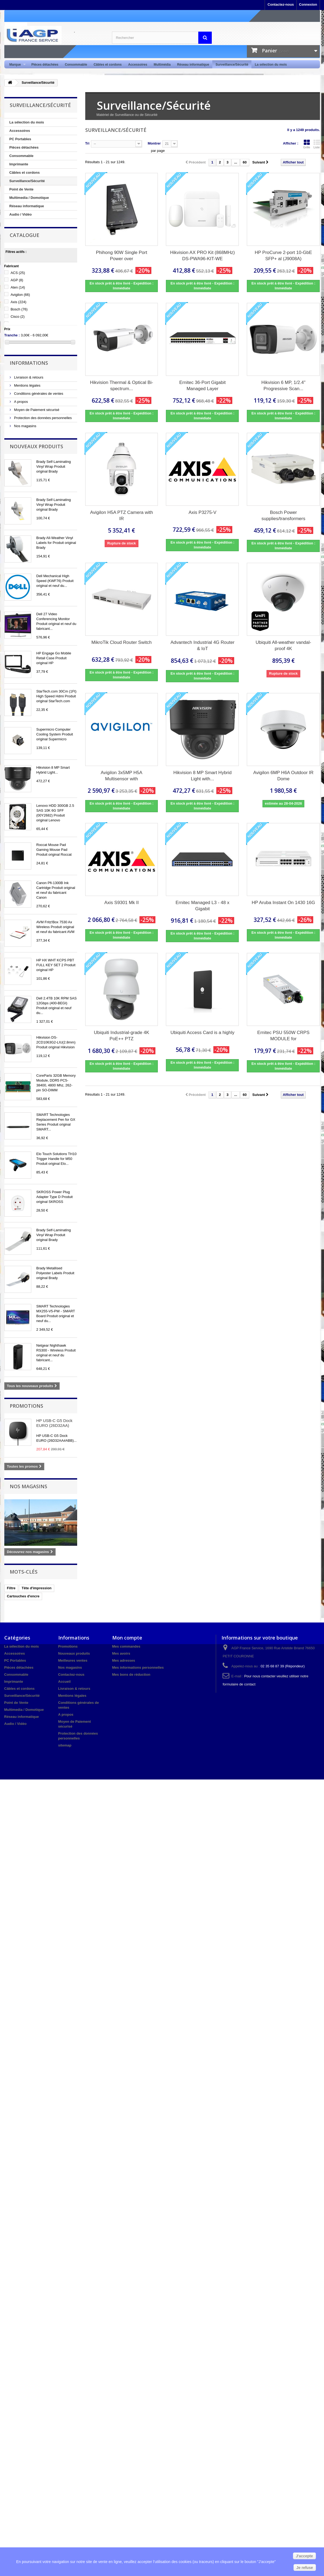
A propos (20, 402)
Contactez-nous (281, 4)
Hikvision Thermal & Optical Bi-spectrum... (121, 385)
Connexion (308, 4)
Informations (29, 363)
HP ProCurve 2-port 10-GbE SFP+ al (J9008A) (283, 255)
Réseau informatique (193, 64)
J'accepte (304, 2556)
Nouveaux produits (36, 446)
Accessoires (137, 64)
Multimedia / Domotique (29, 198)
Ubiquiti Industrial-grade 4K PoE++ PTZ (121, 1035)
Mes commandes (126, 1646)
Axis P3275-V (202, 512)
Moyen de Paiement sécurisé (36, 410)
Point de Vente (21, 189)
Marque (16, 65)
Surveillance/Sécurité (232, 64)
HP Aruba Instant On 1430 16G (283, 902)
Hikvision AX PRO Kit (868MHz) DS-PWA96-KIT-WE (202, 255)
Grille (306, 144)
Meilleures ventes (72, 1660)
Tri (87, 143)
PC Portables (20, 139)
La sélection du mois (271, 64)
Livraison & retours (28, 377)
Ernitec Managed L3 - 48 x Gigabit (202, 905)
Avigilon (20, 295)
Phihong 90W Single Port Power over (121, 255)
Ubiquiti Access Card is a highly (202, 1032)
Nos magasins (24, 426)
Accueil (64, 1682)
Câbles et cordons (108, 64)
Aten (18, 287)
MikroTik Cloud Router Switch (121, 642)
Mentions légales (26, 385)
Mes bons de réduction (131, 1674)
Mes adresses (123, 1660)
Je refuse (304, 2567)
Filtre (11, 1588)
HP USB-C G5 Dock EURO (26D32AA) (54, 1423)
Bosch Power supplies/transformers (283, 515)
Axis (18, 302)
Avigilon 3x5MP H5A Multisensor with (121, 775)
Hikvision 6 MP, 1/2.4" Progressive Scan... (283, 385)
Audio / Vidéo (20, 214)
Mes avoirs (121, 1653)
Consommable (76, 64)
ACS (18, 273)
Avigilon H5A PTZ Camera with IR (121, 515)
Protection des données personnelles (42, 418)
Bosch (19, 309)
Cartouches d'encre (23, 1596)
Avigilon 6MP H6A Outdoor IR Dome (283, 775)
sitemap (64, 1745)
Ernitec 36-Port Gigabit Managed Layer (202, 385)
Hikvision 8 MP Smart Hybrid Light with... (202, 775)
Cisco (18, 317)
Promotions (26, 1406)
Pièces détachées (44, 64)
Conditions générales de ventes (38, 394)
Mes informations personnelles (138, 1667)
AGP (17, 280)
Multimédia (162, 64)
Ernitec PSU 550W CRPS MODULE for (283, 1035)
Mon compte (127, 1637)
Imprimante (18, 164)
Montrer (154, 143)
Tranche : (12, 335)
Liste (316, 144)
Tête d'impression (37, 1588)
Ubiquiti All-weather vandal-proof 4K (283, 645)
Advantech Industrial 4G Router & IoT (202, 645)
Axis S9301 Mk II (121, 902)
